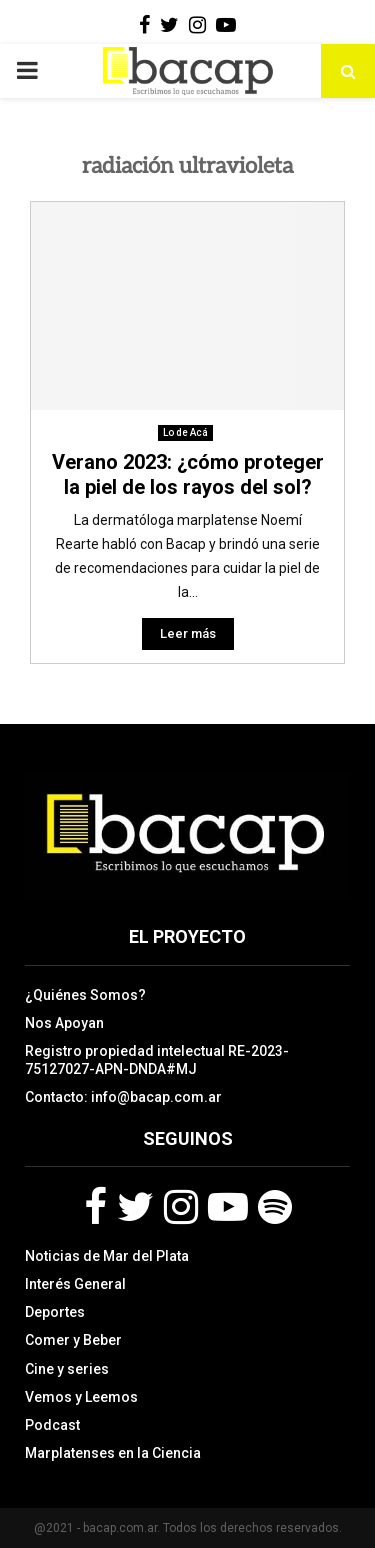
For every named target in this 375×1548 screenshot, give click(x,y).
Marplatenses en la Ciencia (113, 1453)
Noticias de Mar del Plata (107, 1256)
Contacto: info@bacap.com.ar (123, 1097)
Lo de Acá (185, 432)
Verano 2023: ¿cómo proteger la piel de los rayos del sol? (188, 474)
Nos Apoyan (64, 1023)
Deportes (55, 1312)
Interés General (75, 1284)
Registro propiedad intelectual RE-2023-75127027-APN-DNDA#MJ (157, 1060)
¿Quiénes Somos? (85, 995)
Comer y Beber (73, 1340)
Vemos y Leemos (81, 1397)
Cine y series (67, 1369)
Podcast (52, 1425)
